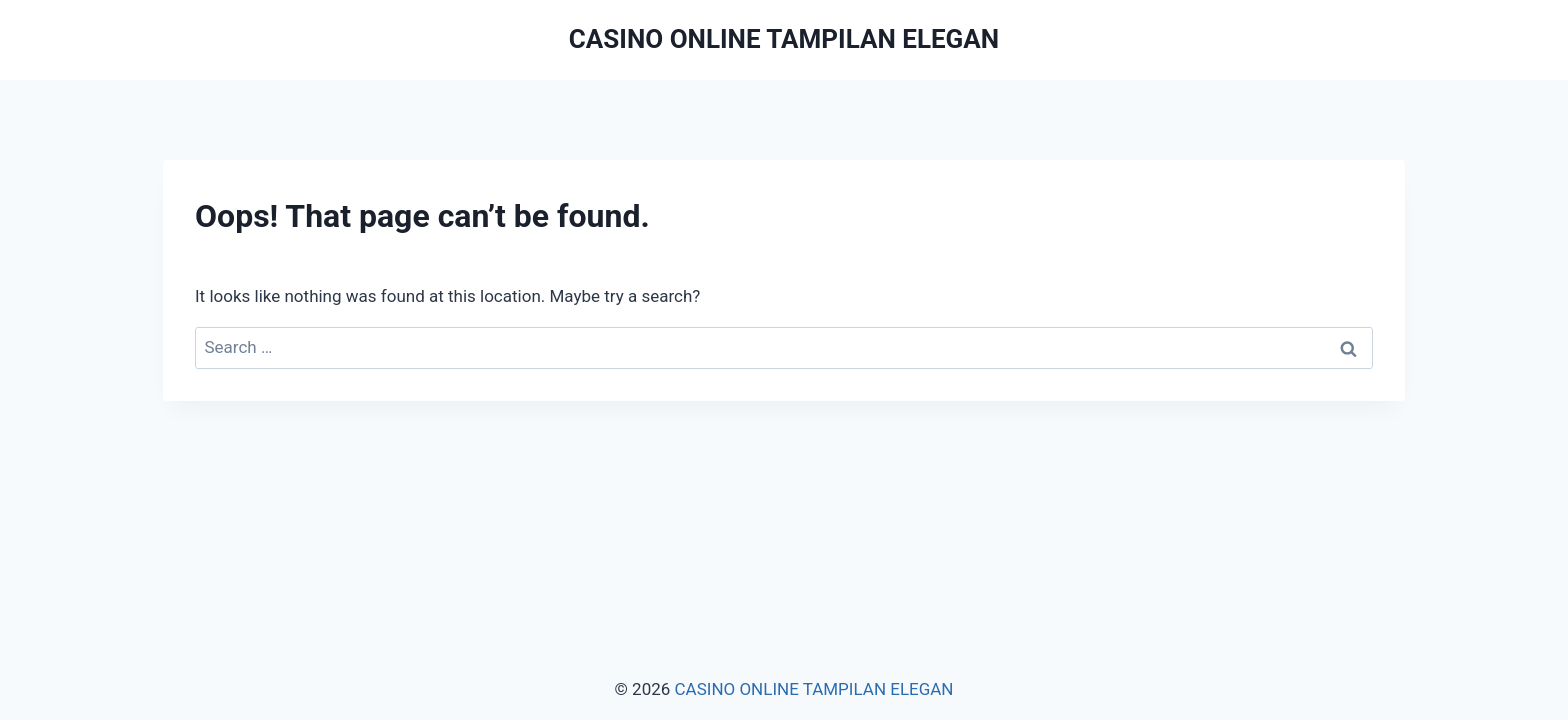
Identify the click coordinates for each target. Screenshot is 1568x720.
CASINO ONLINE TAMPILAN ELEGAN (814, 689)
